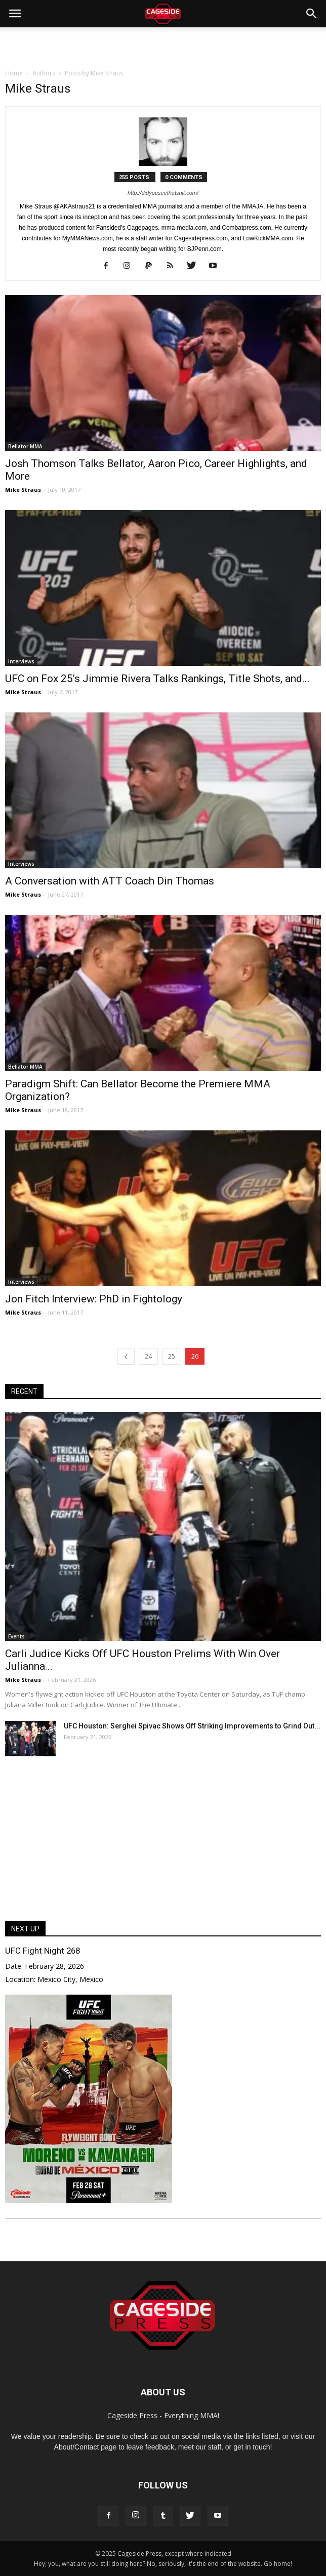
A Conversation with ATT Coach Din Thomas (109, 881)
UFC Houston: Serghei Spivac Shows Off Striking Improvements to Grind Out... (192, 1726)
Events (16, 1636)
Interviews (21, 661)
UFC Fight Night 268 (42, 1951)
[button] (312, 13)
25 (171, 1356)
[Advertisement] (163, 45)
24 (148, 1356)
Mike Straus (23, 489)
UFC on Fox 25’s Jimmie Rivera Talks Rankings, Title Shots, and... (157, 678)
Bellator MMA (25, 446)
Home (14, 73)
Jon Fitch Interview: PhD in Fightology (93, 1299)
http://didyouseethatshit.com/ (163, 193)
